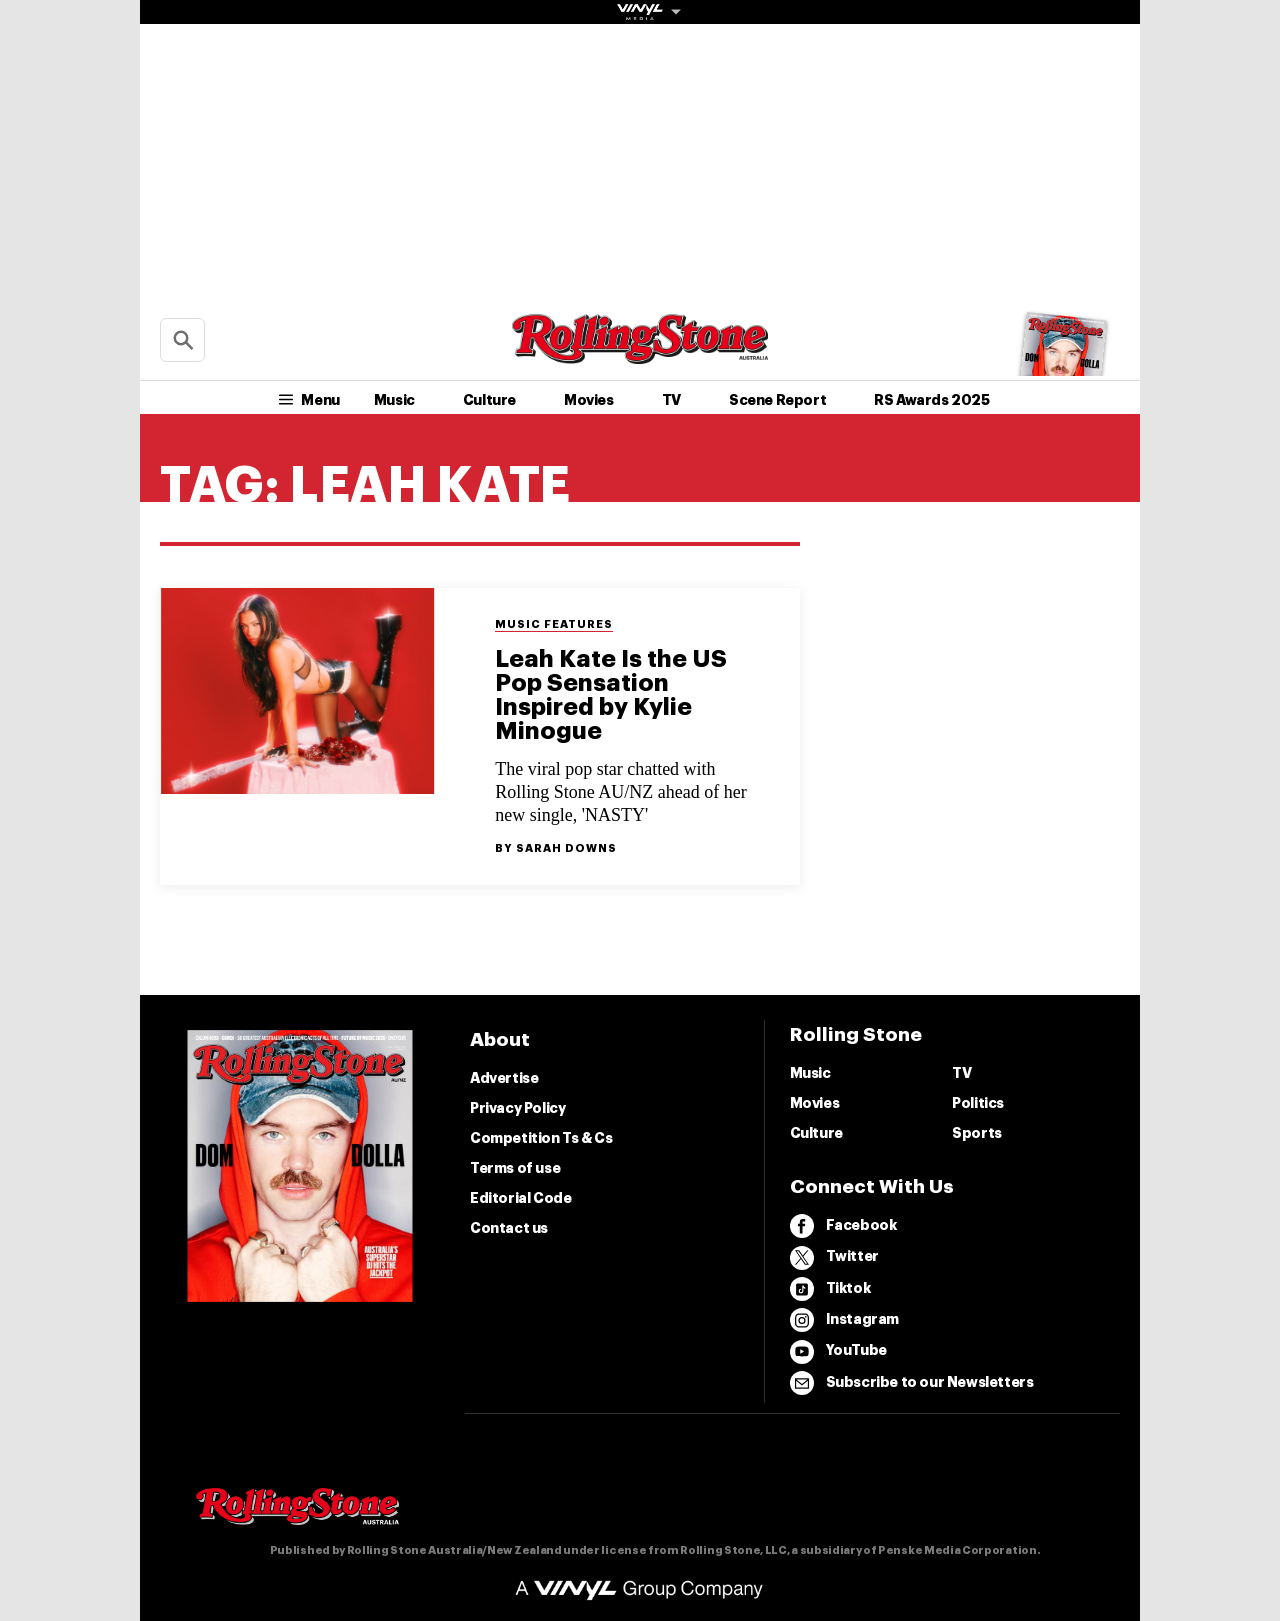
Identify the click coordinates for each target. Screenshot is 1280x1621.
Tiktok (830, 1289)
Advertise (504, 1078)
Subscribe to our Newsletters (912, 1383)
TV (671, 400)
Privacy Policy (517, 1108)
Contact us (509, 1228)
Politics (978, 1103)
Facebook (843, 1226)
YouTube (838, 1352)
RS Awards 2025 (931, 400)
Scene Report (777, 400)
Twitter (834, 1258)
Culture (489, 400)
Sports (977, 1133)
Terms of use (515, 1168)
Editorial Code (520, 1198)
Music (394, 400)
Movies (589, 400)
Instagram (844, 1320)
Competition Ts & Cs (541, 1138)
